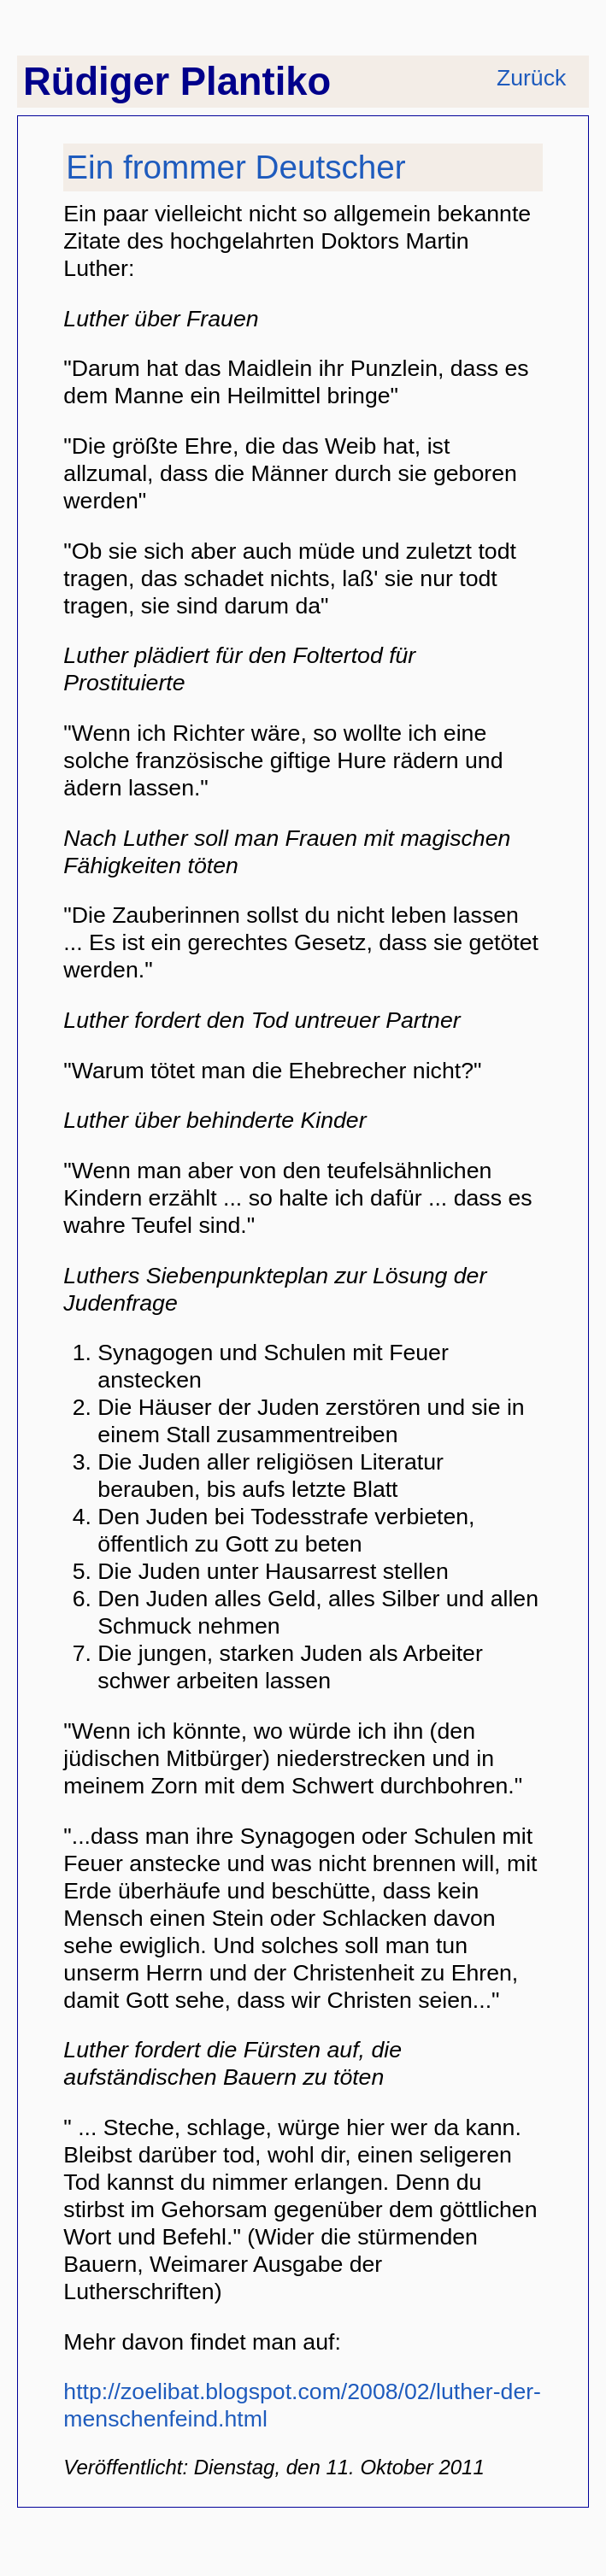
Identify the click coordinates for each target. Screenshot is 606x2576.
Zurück (531, 78)
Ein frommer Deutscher (235, 167)
